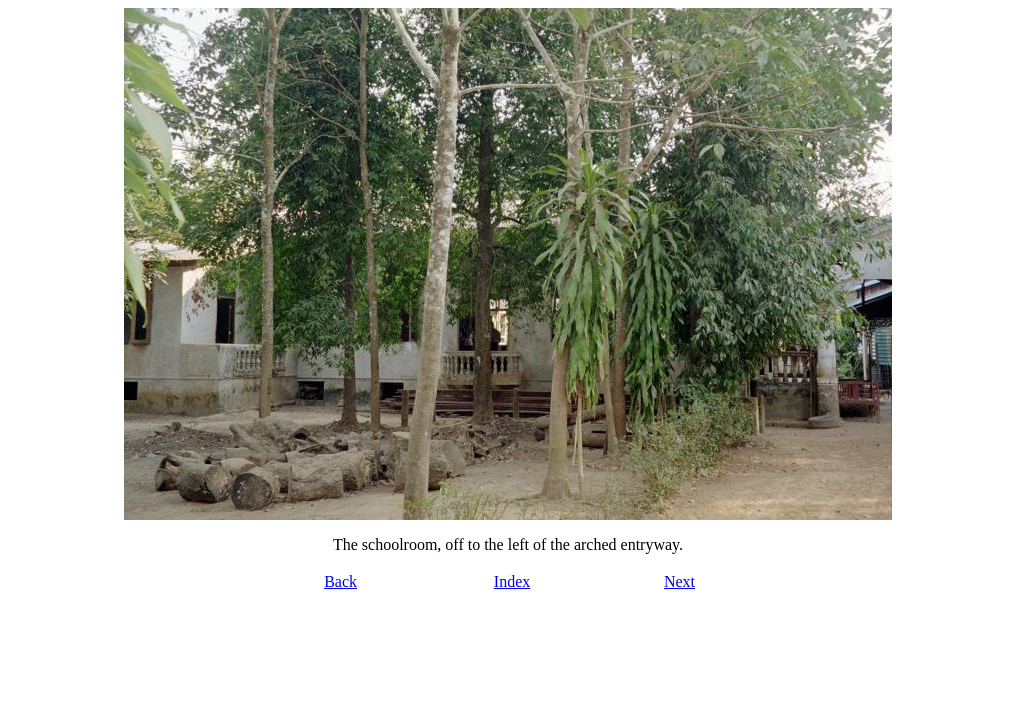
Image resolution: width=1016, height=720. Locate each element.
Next (679, 581)
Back (340, 581)
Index (512, 581)
